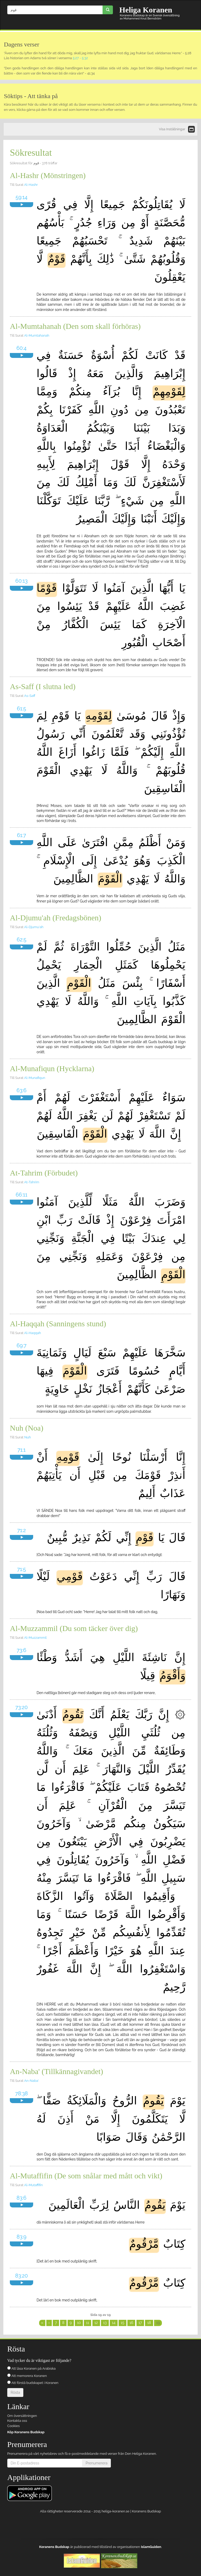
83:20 (21, 2276)
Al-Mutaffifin (33, 2185)
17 (140, 2323)
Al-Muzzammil (35, 1638)
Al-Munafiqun (34, 1078)
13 (104, 2323)
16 (131, 2323)
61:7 (21, 835)
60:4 (22, 348)
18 (149, 2323)
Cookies (13, 2426)
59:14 (21, 197)
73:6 (21, 1650)
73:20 (21, 1707)
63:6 (22, 1090)
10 (79, 2323)
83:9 (21, 2237)
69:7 (21, 1345)
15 (122, 2323)
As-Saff (29, 696)
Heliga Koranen (145, 9)
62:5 (21, 939)
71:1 (21, 1450)
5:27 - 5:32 (80, 58)
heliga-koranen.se (115, 2511)
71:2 (21, 1530)
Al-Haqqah (32, 1333)
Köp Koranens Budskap (26, 2432)
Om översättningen (22, 2416)
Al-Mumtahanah (36, 335)
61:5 (21, 708)
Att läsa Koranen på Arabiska (31, 2368)
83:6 (21, 2198)
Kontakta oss (17, 2421)
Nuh (27, 1437)
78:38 (21, 2093)
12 (96, 2323)
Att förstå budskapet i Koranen (32, 2383)
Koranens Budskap (146, 2511)
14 (114, 2323)
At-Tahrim (31, 1182)
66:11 (21, 1195)
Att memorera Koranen (27, 2376)
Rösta (15, 2392)
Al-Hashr (31, 185)
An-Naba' (31, 2081)
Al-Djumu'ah (33, 927)
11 (87, 2323)
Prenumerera (96, 2463)
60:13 (21, 581)
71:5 (21, 1569)
